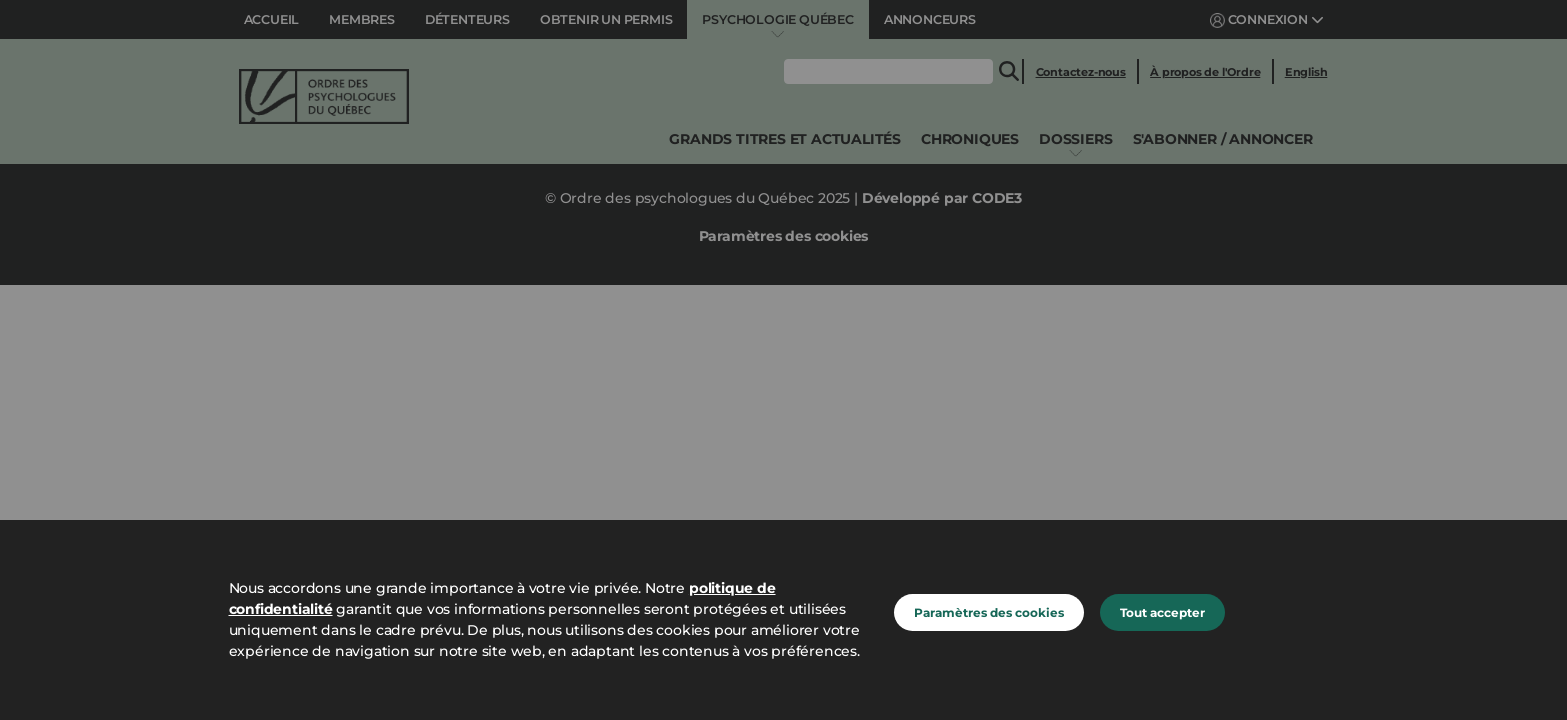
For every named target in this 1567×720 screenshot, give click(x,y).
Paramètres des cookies (989, 612)
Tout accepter (1162, 612)
